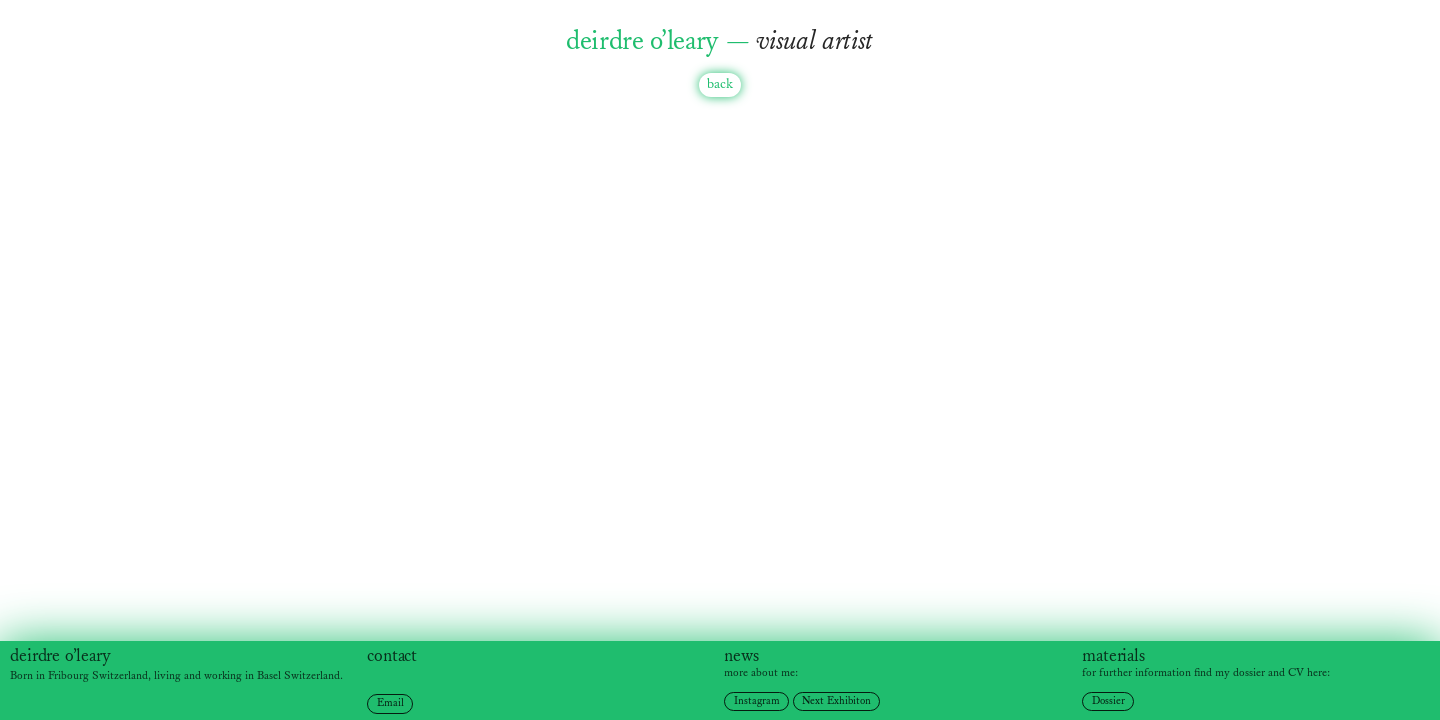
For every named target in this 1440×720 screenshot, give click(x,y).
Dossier (1108, 701)
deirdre (35, 656)
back (720, 84)
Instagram (757, 701)
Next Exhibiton (836, 701)
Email (390, 703)
